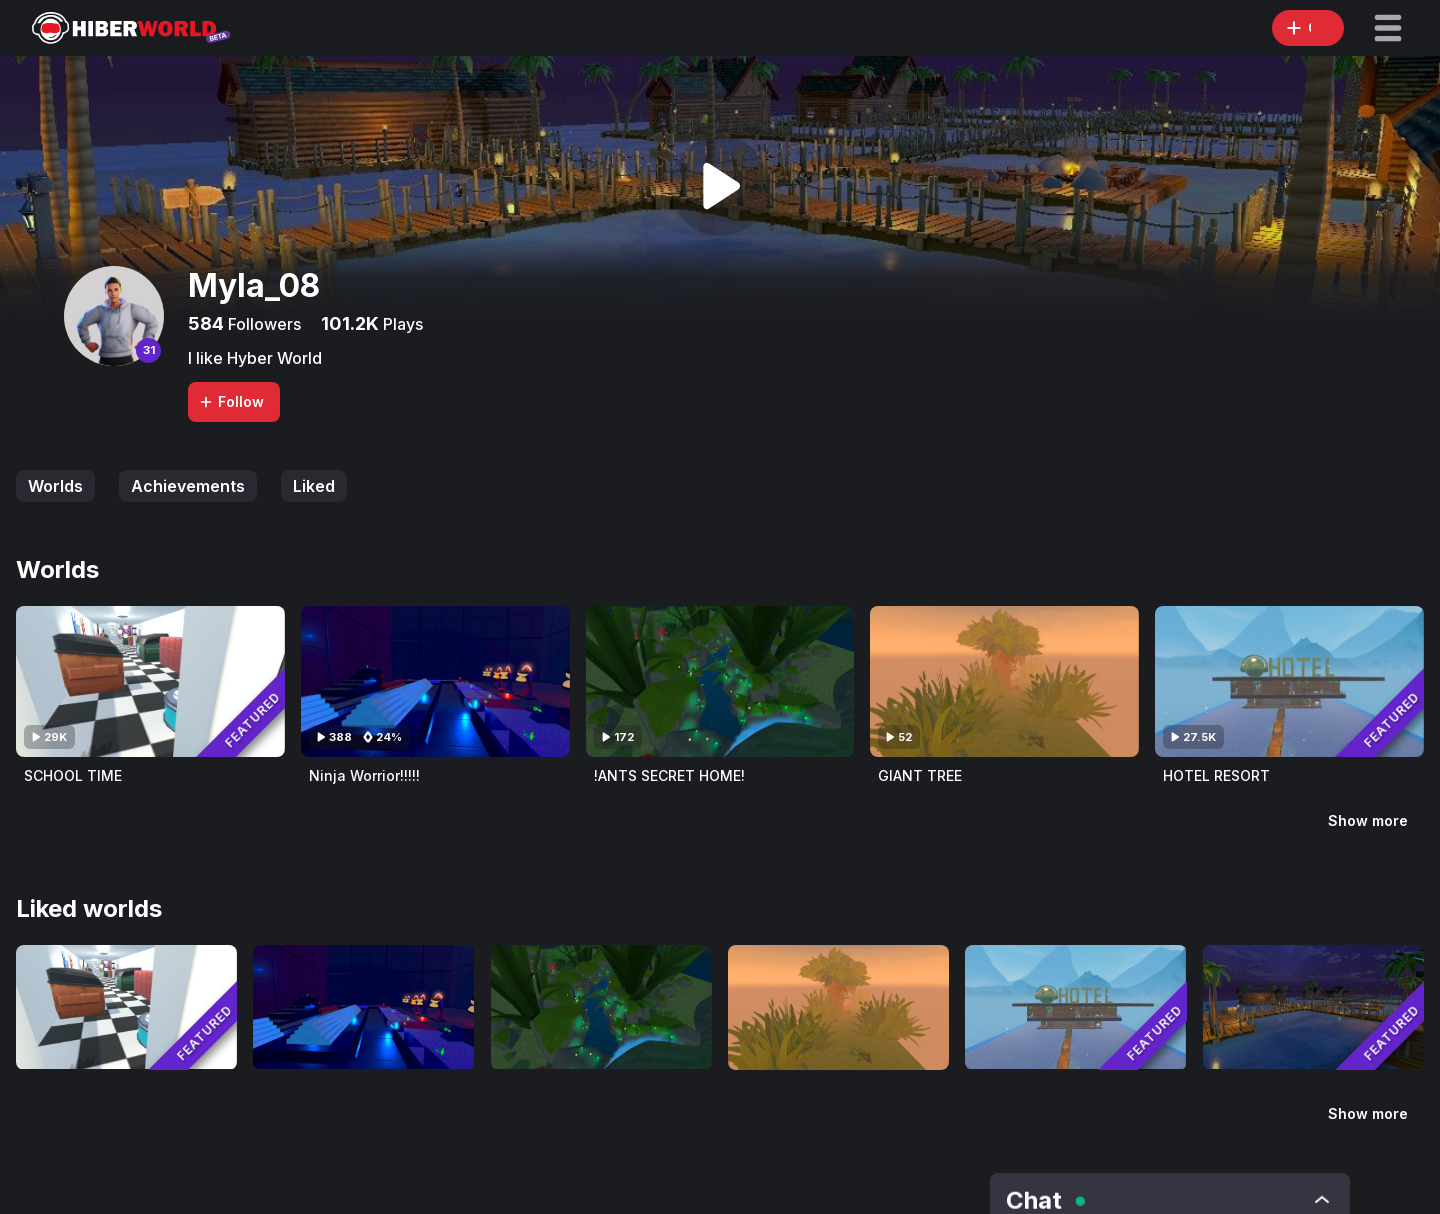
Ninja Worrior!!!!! (364, 775)
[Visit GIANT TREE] (1004, 681)
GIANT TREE (920, 775)
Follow (231, 401)
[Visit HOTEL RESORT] (1289, 681)
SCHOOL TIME (73, 775)
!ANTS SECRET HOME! (669, 775)
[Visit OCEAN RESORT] (1313, 1007)
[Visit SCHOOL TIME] (150, 681)
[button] (1388, 28)
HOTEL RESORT (1216, 775)
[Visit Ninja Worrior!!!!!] (435, 681)
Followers (262, 324)
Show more (1368, 820)
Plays (401, 324)
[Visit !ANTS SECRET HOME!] (720, 681)
